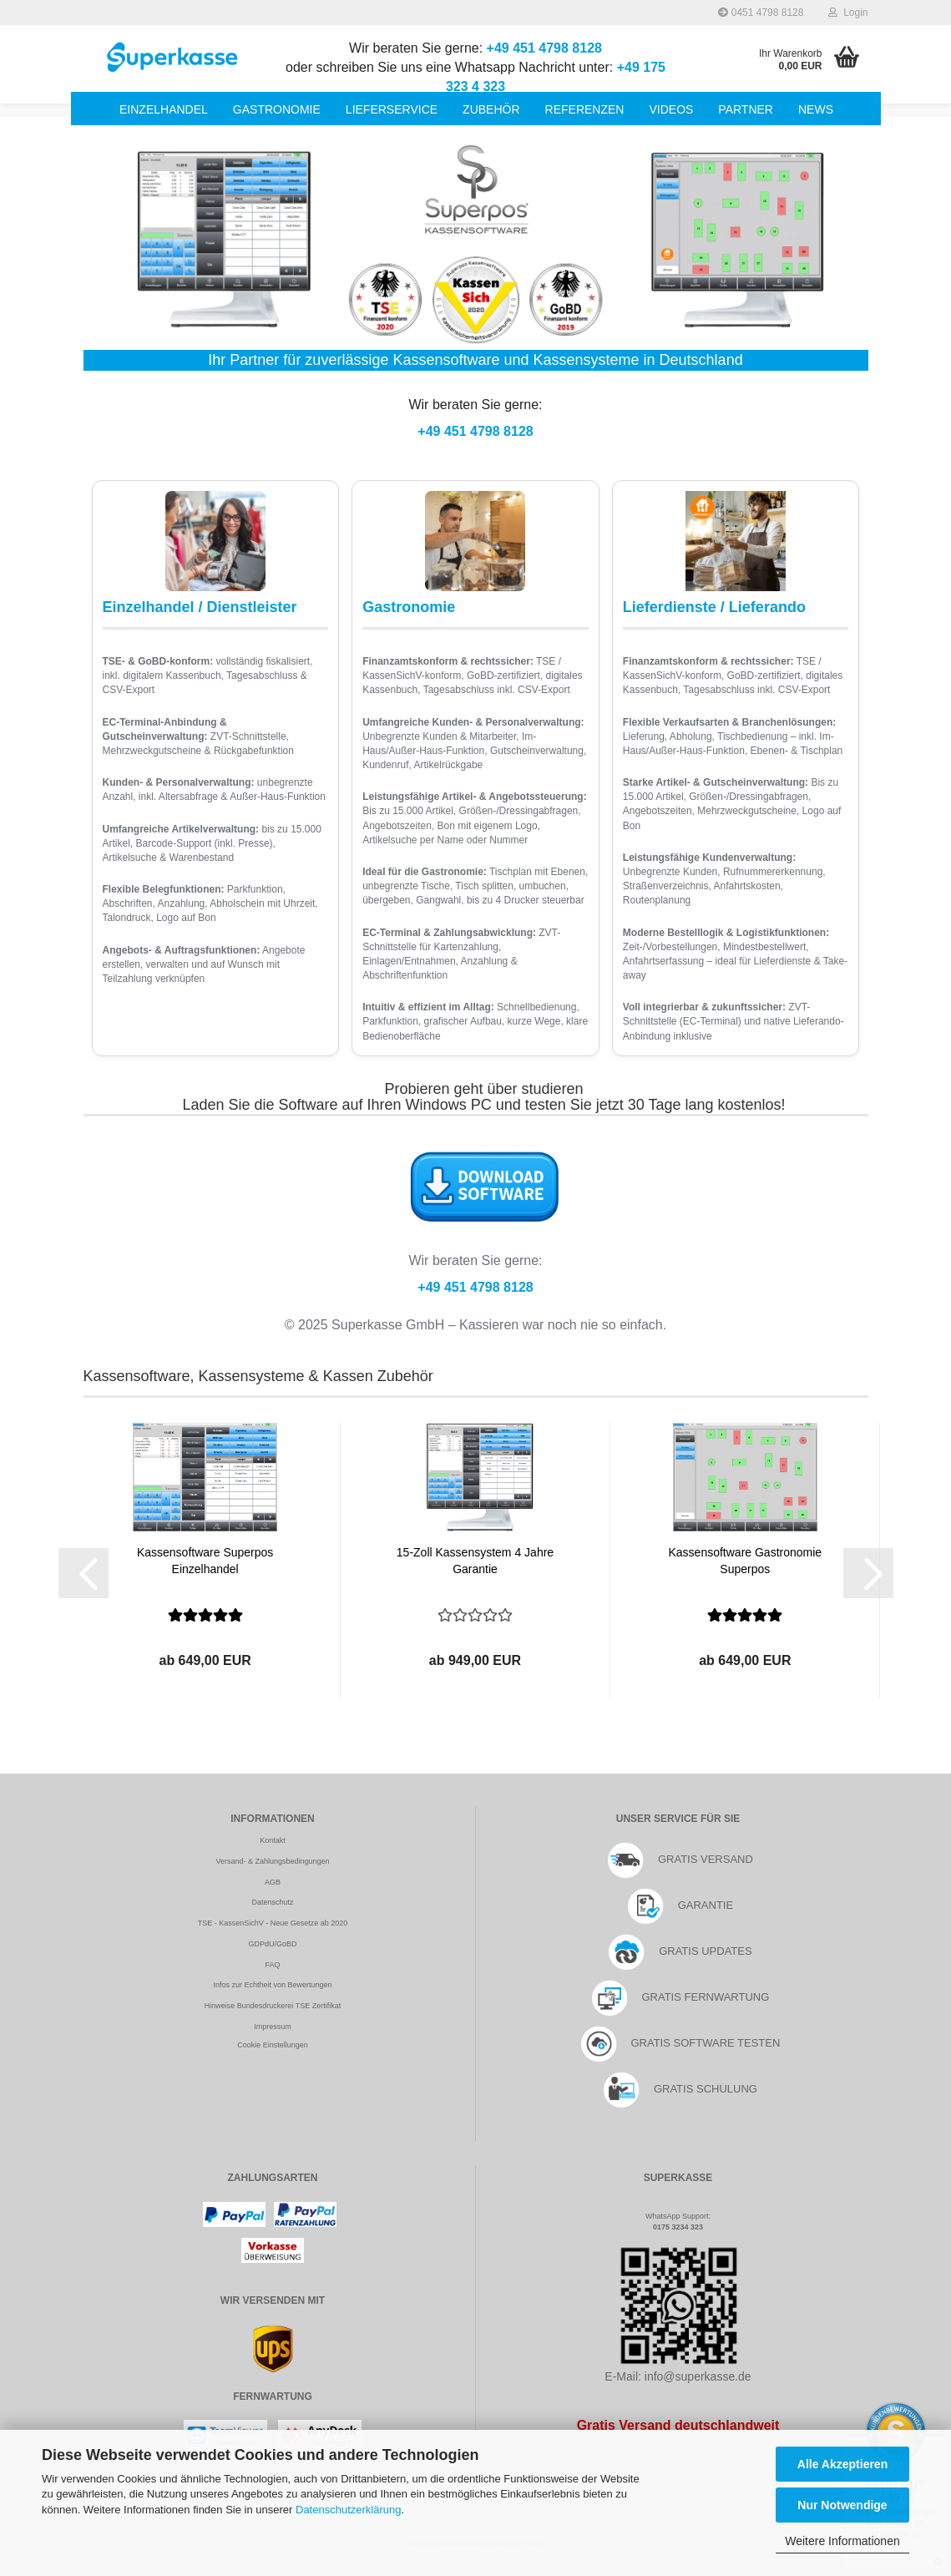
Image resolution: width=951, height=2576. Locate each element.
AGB (273, 1882)
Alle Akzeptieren (842, 2464)
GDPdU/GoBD (272, 1944)
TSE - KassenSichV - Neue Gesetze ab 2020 (273, 1923)
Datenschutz (272, 1902)
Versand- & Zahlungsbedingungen (272, 1861)
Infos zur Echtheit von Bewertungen (272, 1985)
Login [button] (848, 12)
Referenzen (585, 109)
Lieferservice (392, 109)
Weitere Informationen (842, 2541)
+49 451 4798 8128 (544, 48)
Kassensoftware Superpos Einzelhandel (205, 1561)
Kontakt (273, 1840)
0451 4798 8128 (760, 12)
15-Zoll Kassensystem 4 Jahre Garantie (475, 1561)
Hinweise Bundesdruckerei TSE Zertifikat (273, 2006)
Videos (671, 109)
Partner (745, 109)
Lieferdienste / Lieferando (714, 607)
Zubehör (491, 109)
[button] (83, 1573)
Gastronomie (277, 109)
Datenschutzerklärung (348, 2509)
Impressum (272, 2026)
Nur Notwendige (842, 2505)
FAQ (272, 1965)
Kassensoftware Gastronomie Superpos (745, 1561)
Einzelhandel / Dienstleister (200, 607)
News (815, 109)
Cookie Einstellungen (272, 2045)
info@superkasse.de (698, 2376)
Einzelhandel (163, 109)
